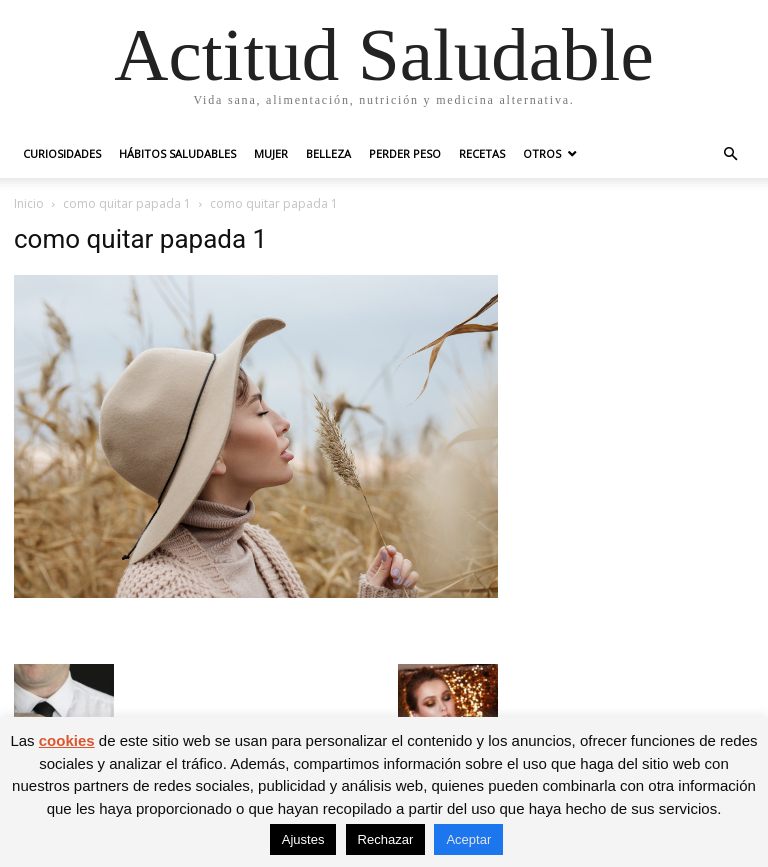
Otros (542, 153)
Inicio (29, 203)
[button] (730, 154)
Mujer (271, 153)
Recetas (482, 153)
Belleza (328, 153)
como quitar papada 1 (127, 203)
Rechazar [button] (386, 839)
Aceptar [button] (468, 839)
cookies (67, 740)
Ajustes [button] (303, 839)
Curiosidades (62, 153)
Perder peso (405, 153)
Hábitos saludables (177, 153)
